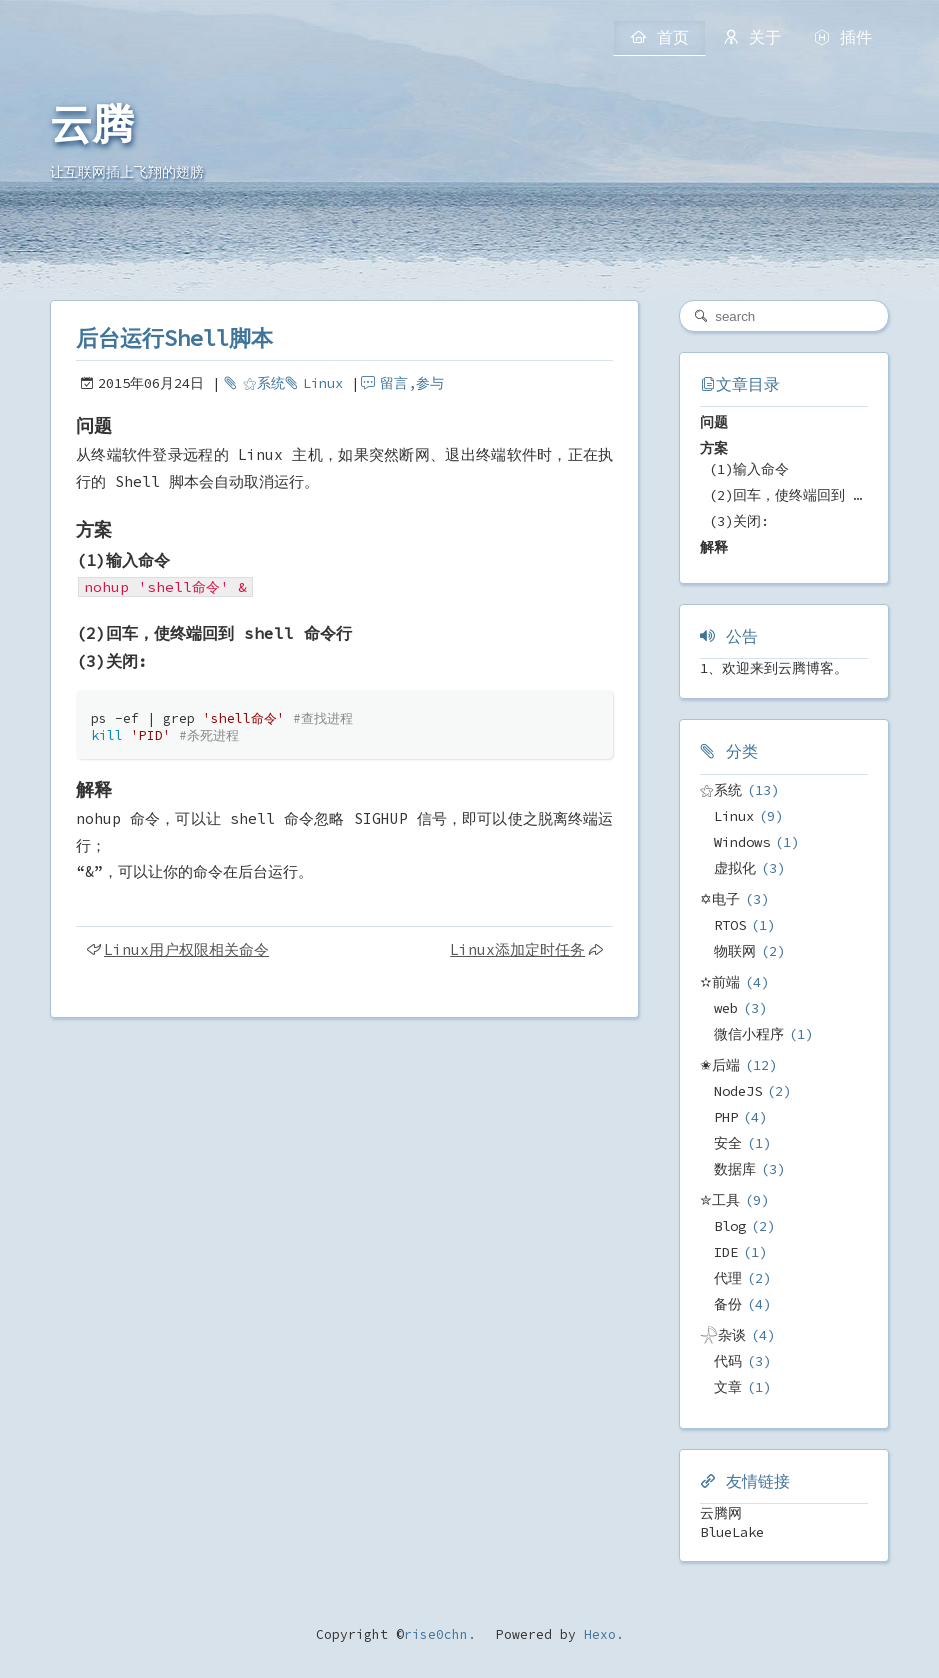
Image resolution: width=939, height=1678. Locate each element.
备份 (728, 1304)
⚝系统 (264, 383)
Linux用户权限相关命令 (186, 949)
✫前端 (720, 982)
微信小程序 (749, 1034)
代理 (728, 1278)
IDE (726, 1252)
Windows (742, 842)
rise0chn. (440, 1634)
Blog (730, 1226)
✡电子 (720, 899)
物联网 (735, 951)
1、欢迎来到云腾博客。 (774, 668)
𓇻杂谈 (723, 1335)
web (726, 1008)
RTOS (730, 925)
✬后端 (720, 1065)
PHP (726, 1117)
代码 (728, 1361)
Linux (323, 383)
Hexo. (600, 1634)
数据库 (735, 1169)
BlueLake (732, 1532)
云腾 (92, 125)
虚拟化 (735, 868)
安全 (728, 1143)
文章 (728, 1387)
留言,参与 (412, 383)
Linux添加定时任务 (517, 949)
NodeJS (738, 1091)
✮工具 (720, 1200)
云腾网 (721, 1513)
